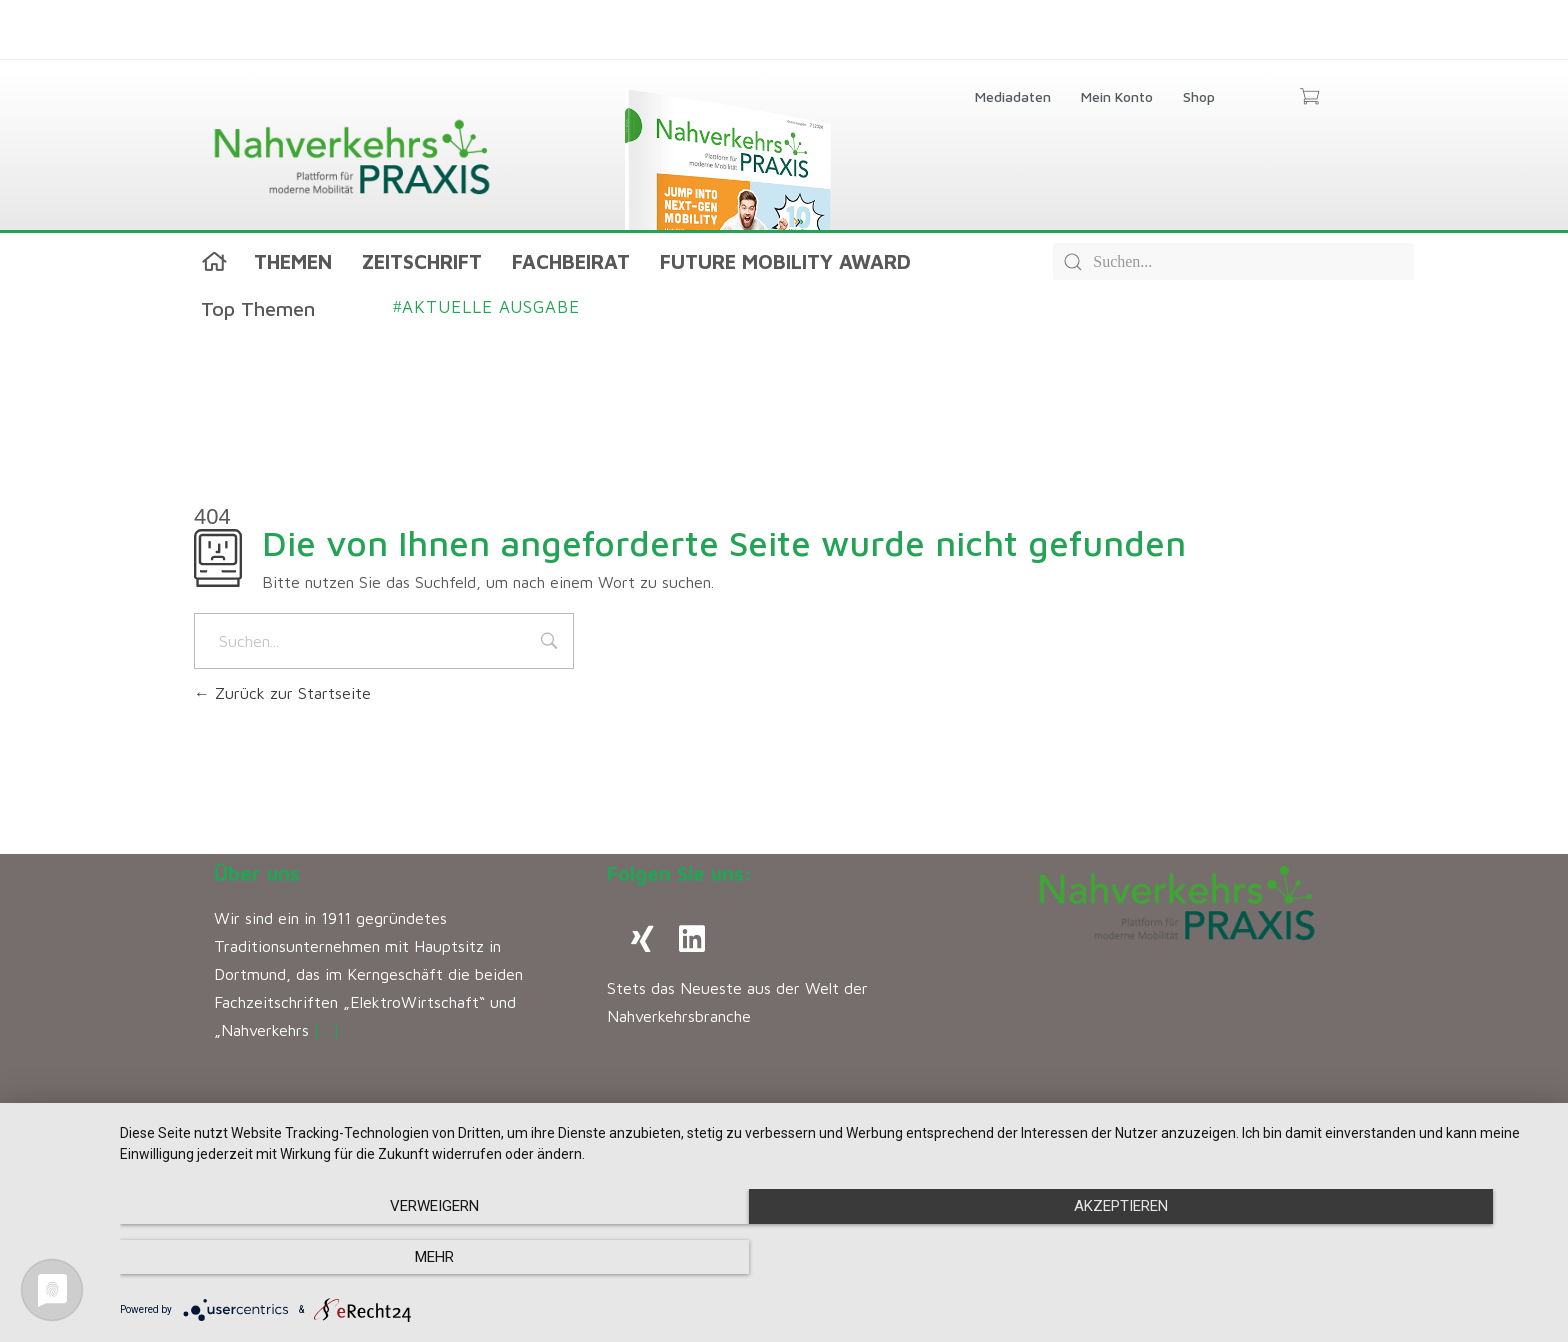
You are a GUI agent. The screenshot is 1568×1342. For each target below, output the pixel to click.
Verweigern (334, 1258)
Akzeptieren (834, 1258)
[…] (326, 1030)
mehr (1333, 1258)
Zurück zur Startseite (282, 693)
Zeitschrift (422, 261)
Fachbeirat (571, 261)
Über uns (257, 873)
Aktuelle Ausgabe (486, 307)
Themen (293, 261)
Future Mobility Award (785, 261)
